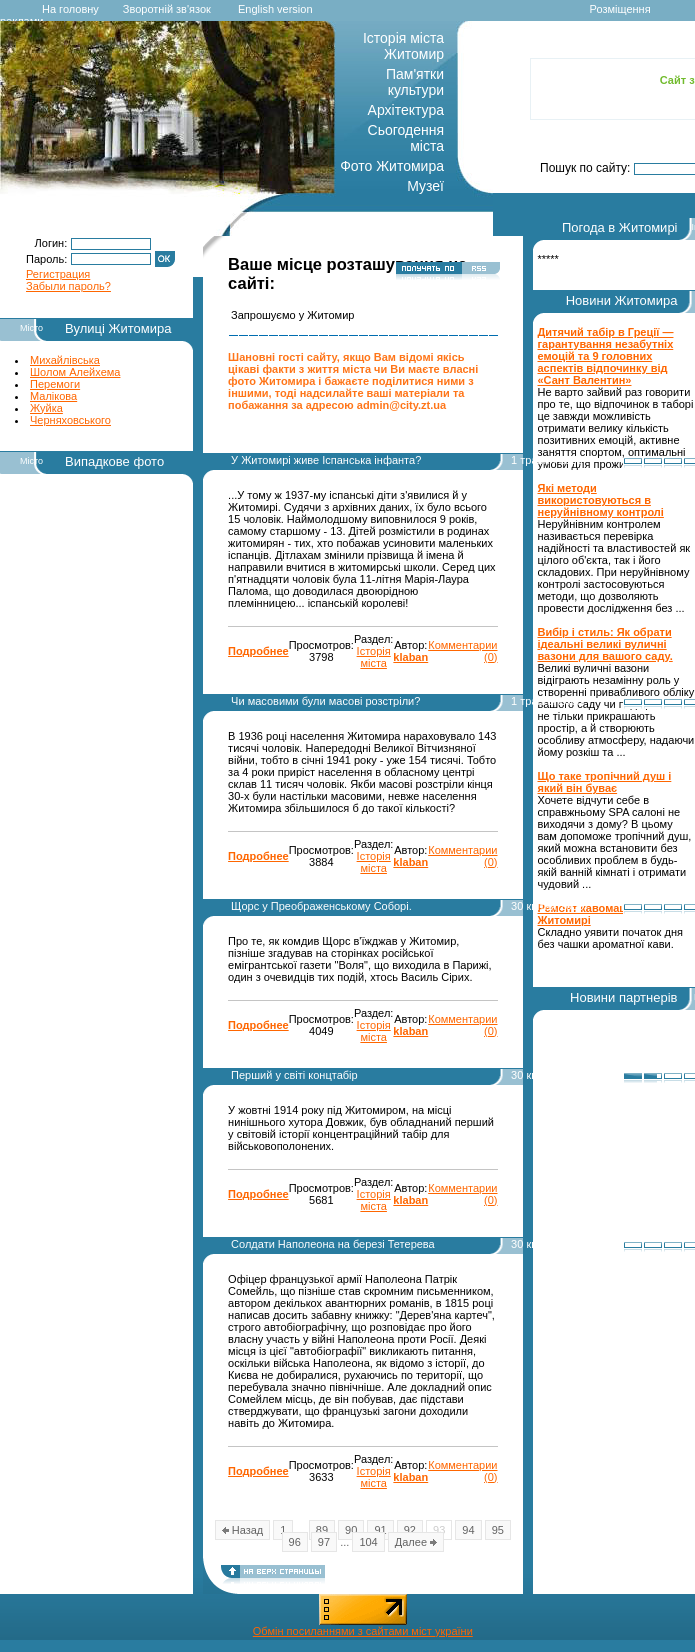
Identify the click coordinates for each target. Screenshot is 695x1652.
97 (324, 1542)
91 (380, 1530)
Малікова (53, 396)
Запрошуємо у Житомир (292, 315)
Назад (243, 1530)
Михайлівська (65, 360)
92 (410, 1530)
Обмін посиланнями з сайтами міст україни (363, 1631)
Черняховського (70, 420)
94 (468, 1530)
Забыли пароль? (68, 286)
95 (498, 1530)
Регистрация (58, 274)
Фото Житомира (392, 166)
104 (368, 1542)
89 (322, 1530)
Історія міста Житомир (403, 46)
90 (351, 1530)
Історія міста (374, 657)
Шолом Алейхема (75, 372)
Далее (416, 1542)
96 (295, 1542)
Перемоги (55, 384)
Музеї (425, 186)
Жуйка (46, 408)
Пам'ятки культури (415, 82)
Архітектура (406, 110)
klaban (410, 657)
